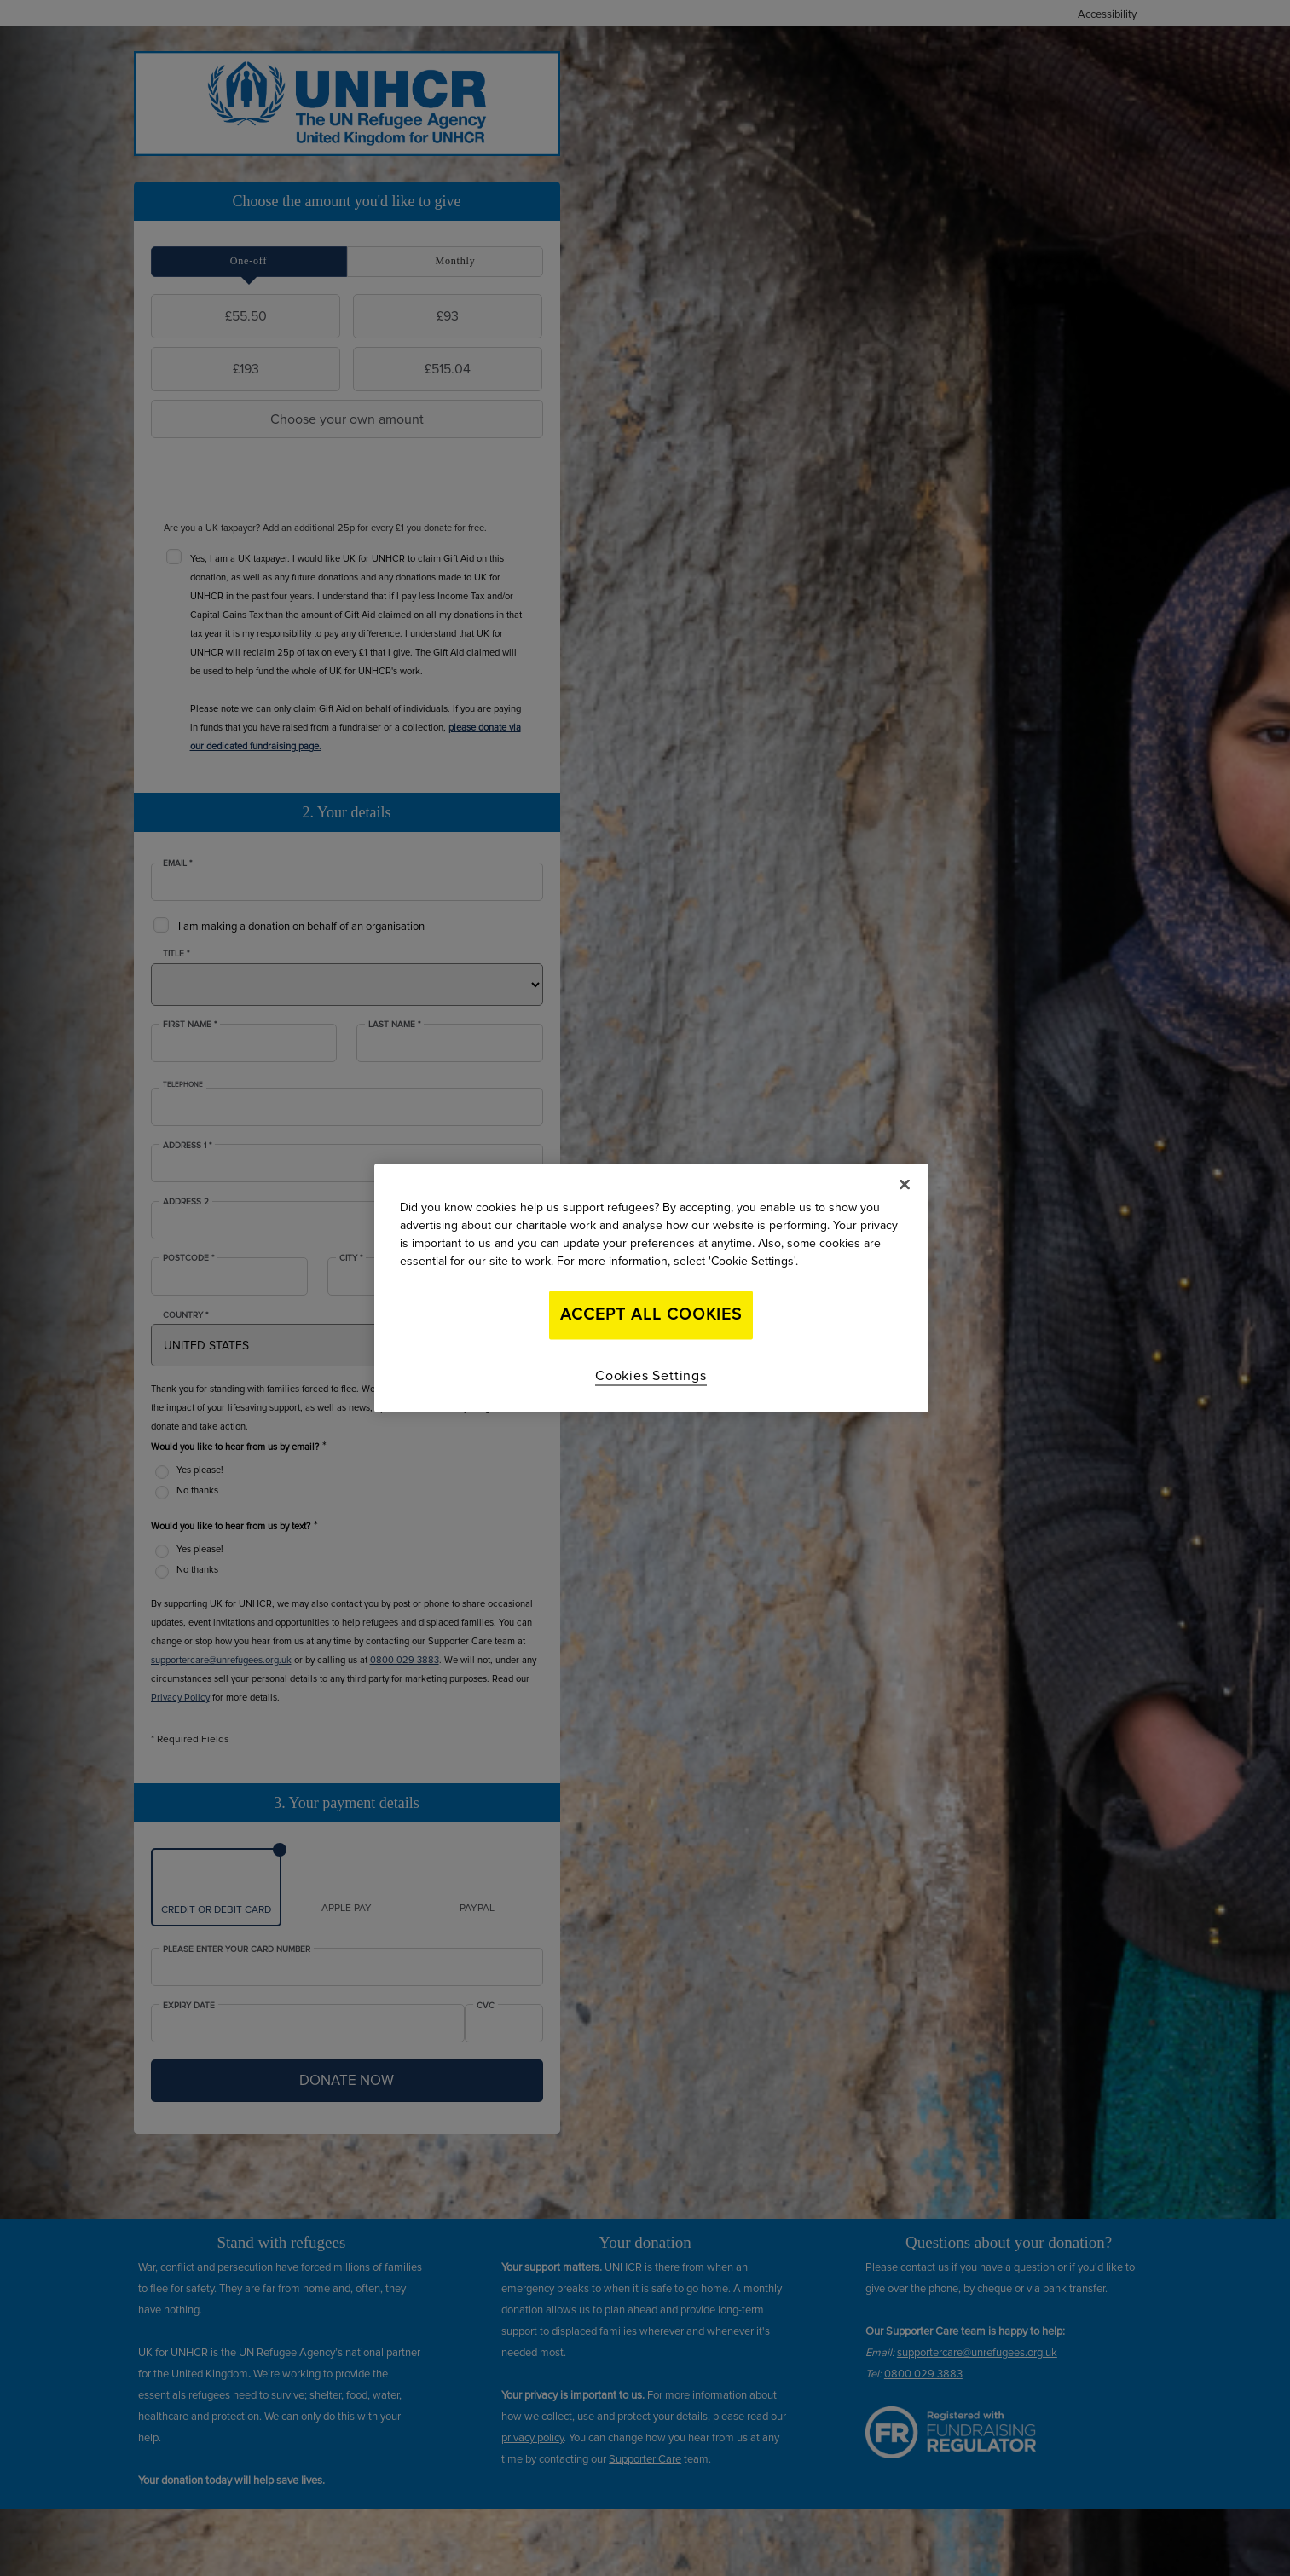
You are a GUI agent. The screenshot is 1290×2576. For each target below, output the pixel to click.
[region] (651, 1288)
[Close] (904, 1185)
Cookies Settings (651, 1374)
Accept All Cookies (650, 1315)
